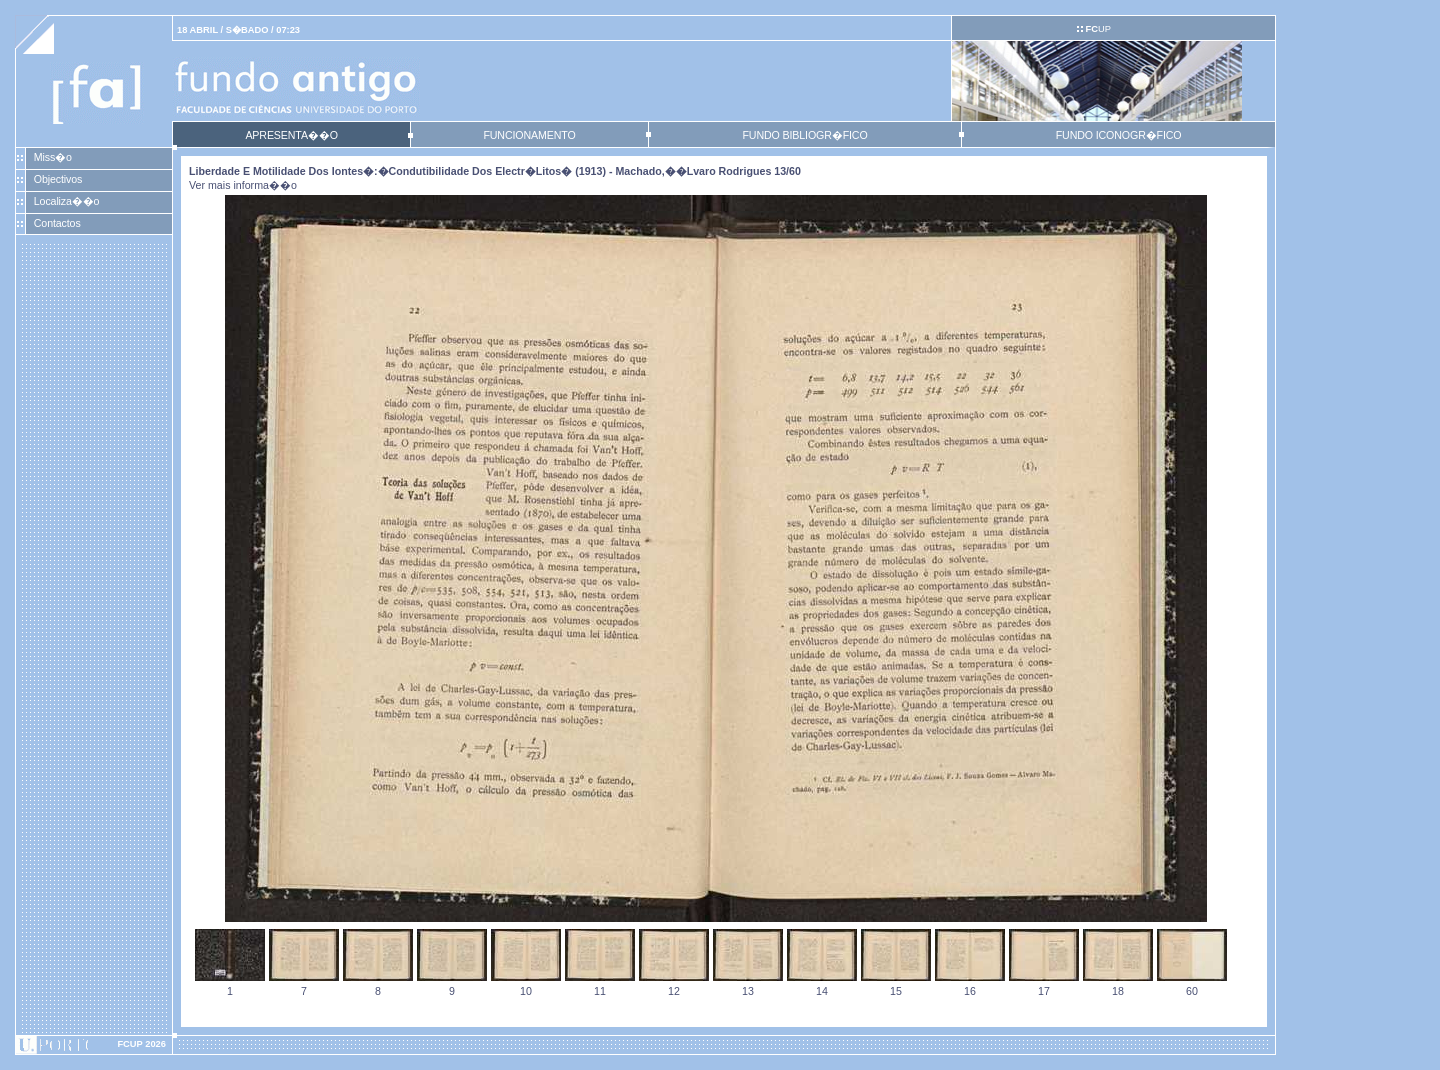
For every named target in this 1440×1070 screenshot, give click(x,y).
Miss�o (53, 157)
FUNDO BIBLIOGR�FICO (804, 135)
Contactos (57, 223)
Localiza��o (67, 201)
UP (1097, 29)
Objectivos (58, 179)
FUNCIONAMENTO (529, 135)
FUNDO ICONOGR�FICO (1119, 135)
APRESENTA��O (291, 135)
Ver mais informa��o (243, 185)
